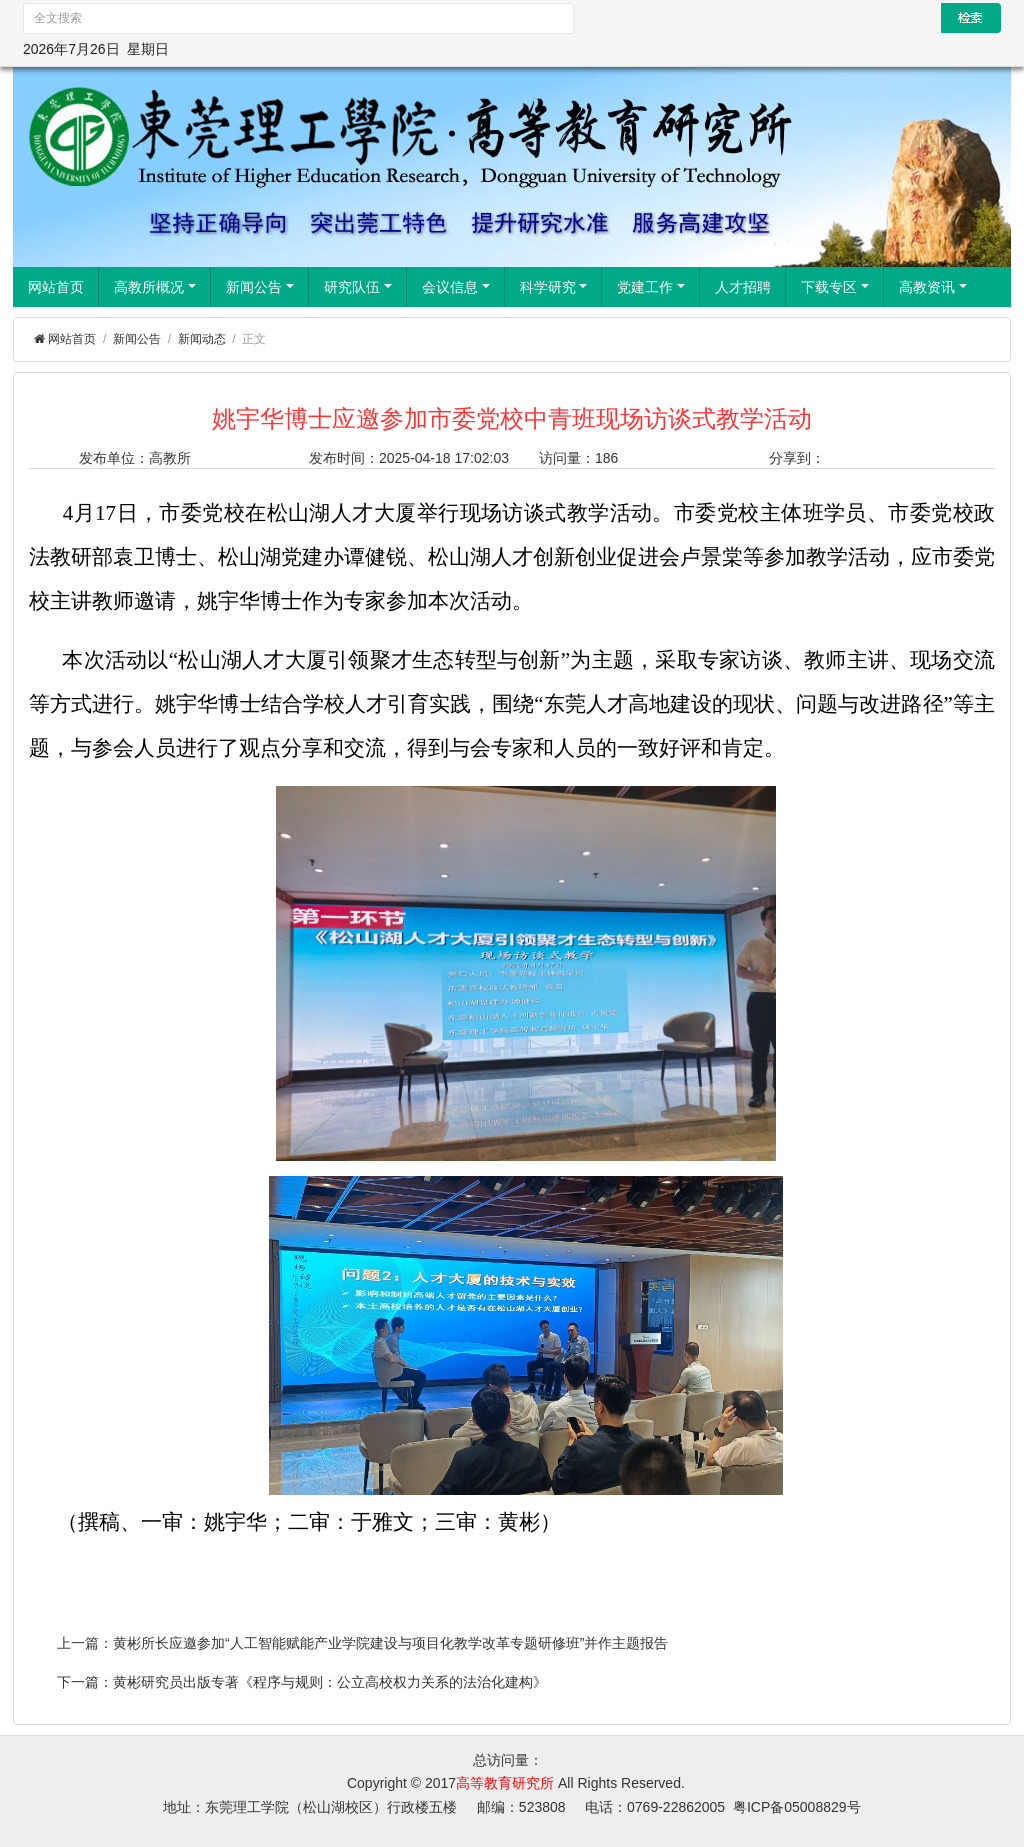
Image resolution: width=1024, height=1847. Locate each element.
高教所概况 (155, 287)
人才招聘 (743, 287)
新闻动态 (202, 339)
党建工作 (651, 287)
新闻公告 (260, 287)
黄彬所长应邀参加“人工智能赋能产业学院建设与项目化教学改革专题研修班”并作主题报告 (390, 1643)
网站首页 (56, 287)
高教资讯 (933, 287)
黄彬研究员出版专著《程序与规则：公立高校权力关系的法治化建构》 (330, 1682)
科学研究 (554, 287)
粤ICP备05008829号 (797, 1807)
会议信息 (456, 287)
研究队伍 (358, 287)
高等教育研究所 (505, 1783)
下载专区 (835, 287)
